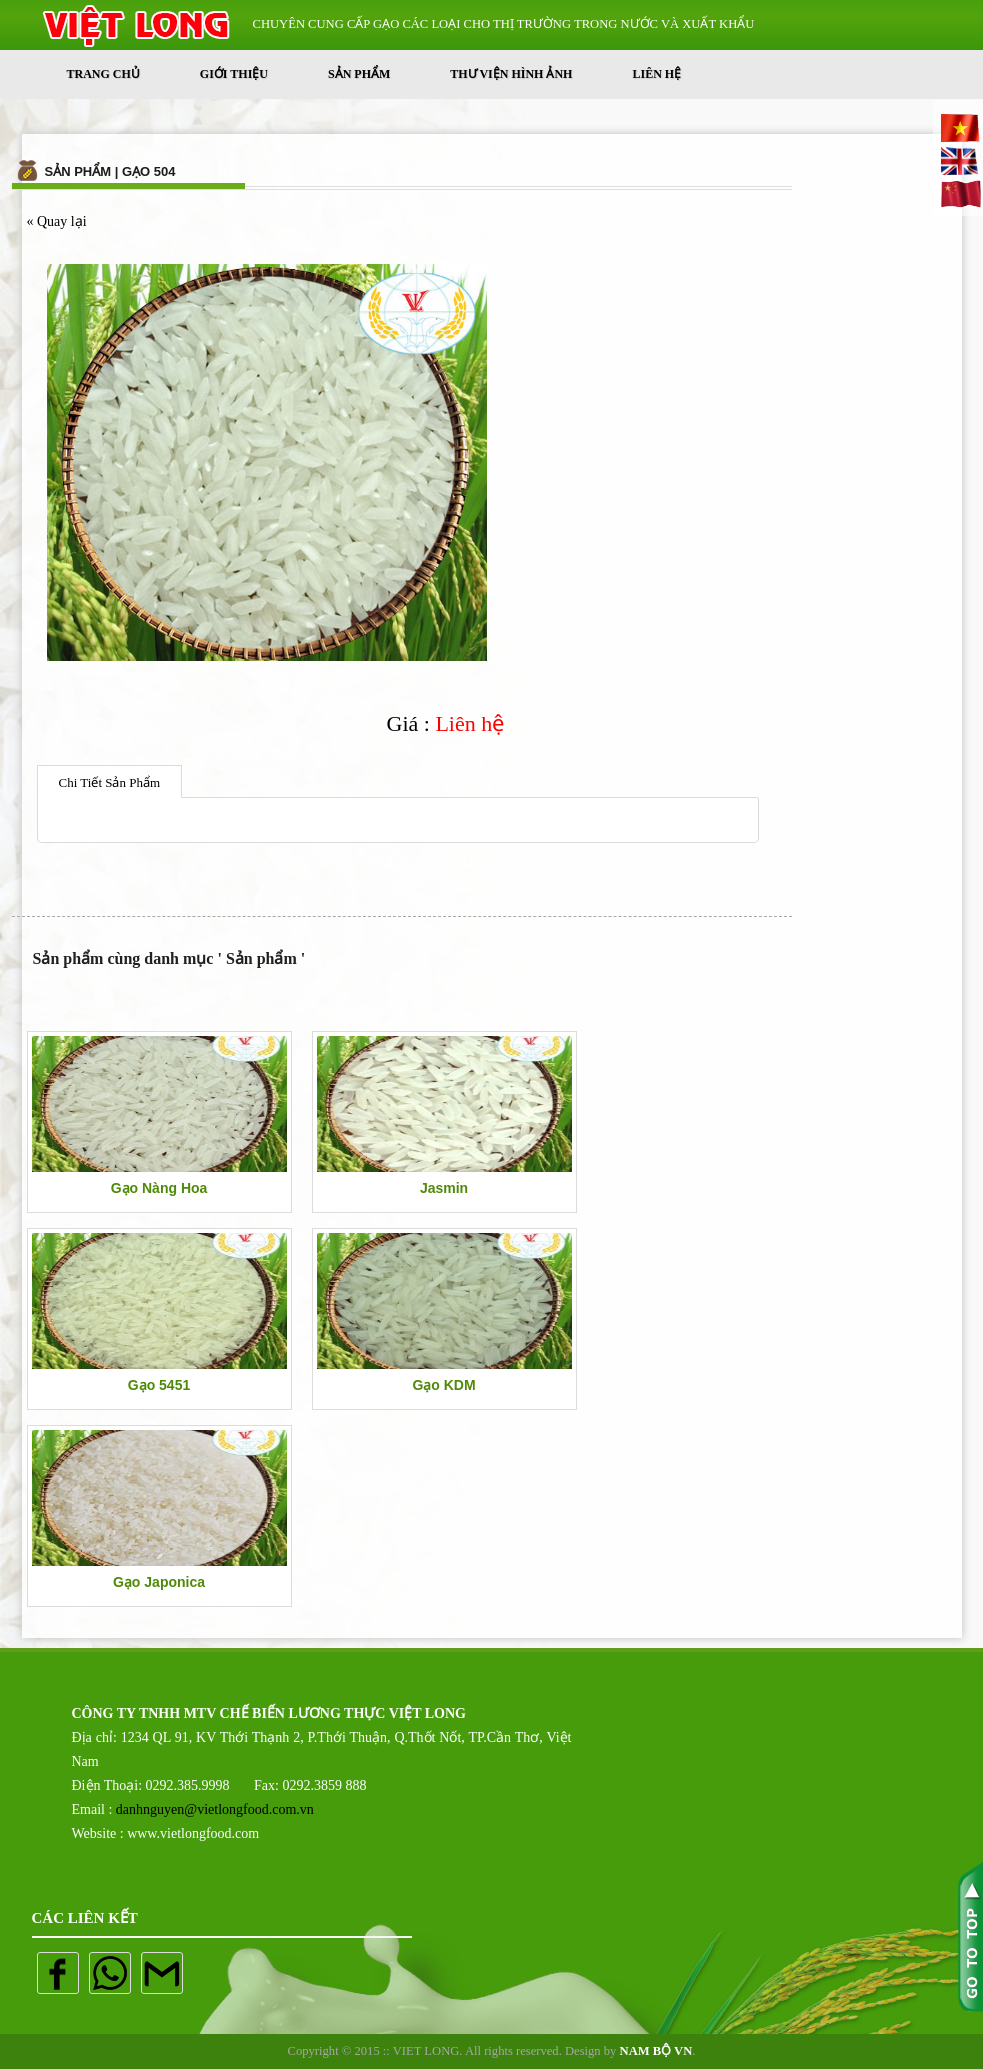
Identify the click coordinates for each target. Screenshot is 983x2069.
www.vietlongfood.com (193, 1833)
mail (162, 1973)
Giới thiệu (234, 74)
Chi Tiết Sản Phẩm (110, 782)
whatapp (110, 1973)
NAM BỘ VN (656, 2051)
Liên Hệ (656, 74)
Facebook (58, 1973)
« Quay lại (57, 221)
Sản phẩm (359, 74)
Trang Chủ (103, 74)
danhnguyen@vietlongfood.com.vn (215, 1809)
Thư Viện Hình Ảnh (511, 74)
